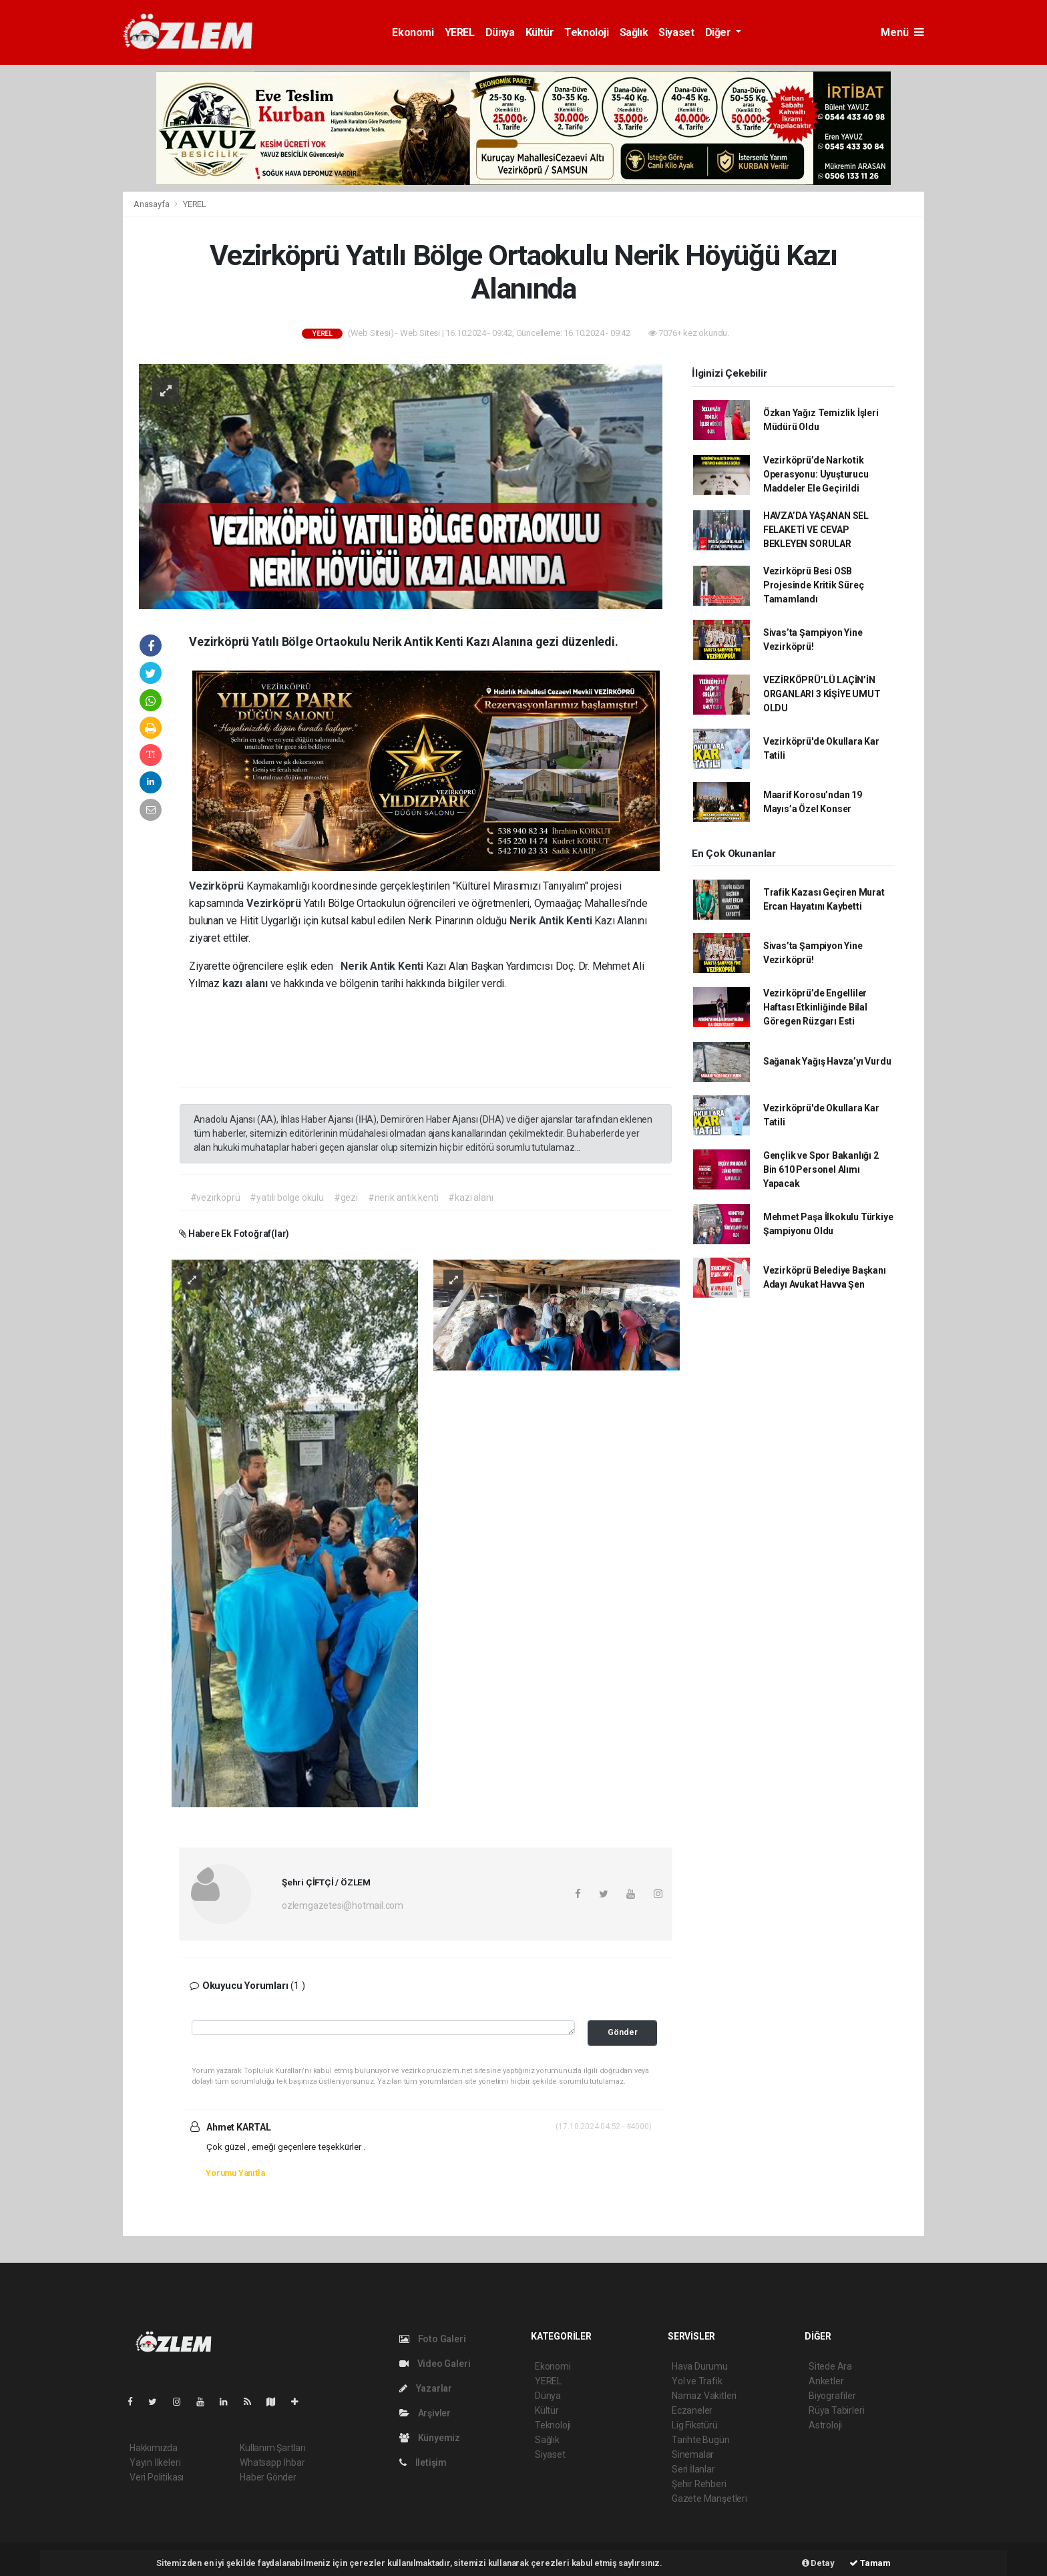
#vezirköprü (215, 1197)
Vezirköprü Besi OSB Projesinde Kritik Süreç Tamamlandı (813, 585)
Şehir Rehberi (699, 2483)
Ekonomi (412, 32)
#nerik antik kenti (403, 1197)
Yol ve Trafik (697, 2381)
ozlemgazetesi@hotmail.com (342, 1905)
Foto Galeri (432, 2339)
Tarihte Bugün (701, 2439)
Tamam (870, 2563)
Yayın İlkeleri (155, 2462)
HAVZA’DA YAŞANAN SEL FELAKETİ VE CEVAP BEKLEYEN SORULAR (816, 529)
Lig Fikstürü (695, 2425)
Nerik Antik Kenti (552, 920)
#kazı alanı (470, 1197)
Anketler (826, 2381)
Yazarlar (425, 2388)
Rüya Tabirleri (836, 2410)
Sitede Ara (830, 2366)
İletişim (423, 2462)
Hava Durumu (700, 2366)
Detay (818, 2563)
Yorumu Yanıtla (235, 2173)
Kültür (540, 32)
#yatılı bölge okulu (286, 1197)
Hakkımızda (154, 2447)
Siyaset (676, 32)
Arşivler (425, 2413)
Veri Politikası (157, 2477)
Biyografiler (832, 2395)
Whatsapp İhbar (272, 2462)
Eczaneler (692, 2410)
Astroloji (825, 2425)
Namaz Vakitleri (704, 2395)
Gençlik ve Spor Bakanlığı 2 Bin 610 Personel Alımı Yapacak (821, 1169)
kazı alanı (246, 983)
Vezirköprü (217, 886)
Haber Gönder (268, 2477)
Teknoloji (586, 32)
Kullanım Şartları (273, 2447)
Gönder (623, 2032)
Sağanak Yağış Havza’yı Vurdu (827, 1061)
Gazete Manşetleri (709, 2498)
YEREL (460, 32)
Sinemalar (693, 2454)
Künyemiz (429, 2437)
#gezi (346, 1197)
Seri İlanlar (693, 2469)
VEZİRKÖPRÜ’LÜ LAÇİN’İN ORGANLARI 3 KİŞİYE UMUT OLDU (822, 694)
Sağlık (634, 32)
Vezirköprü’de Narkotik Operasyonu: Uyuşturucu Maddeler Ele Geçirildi (816, 474)
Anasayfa (152, 204)
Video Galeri (434, 2363)
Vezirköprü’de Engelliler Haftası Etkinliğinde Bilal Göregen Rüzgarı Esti (815, 1007)
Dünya (500, 32)
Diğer (719, 32)
